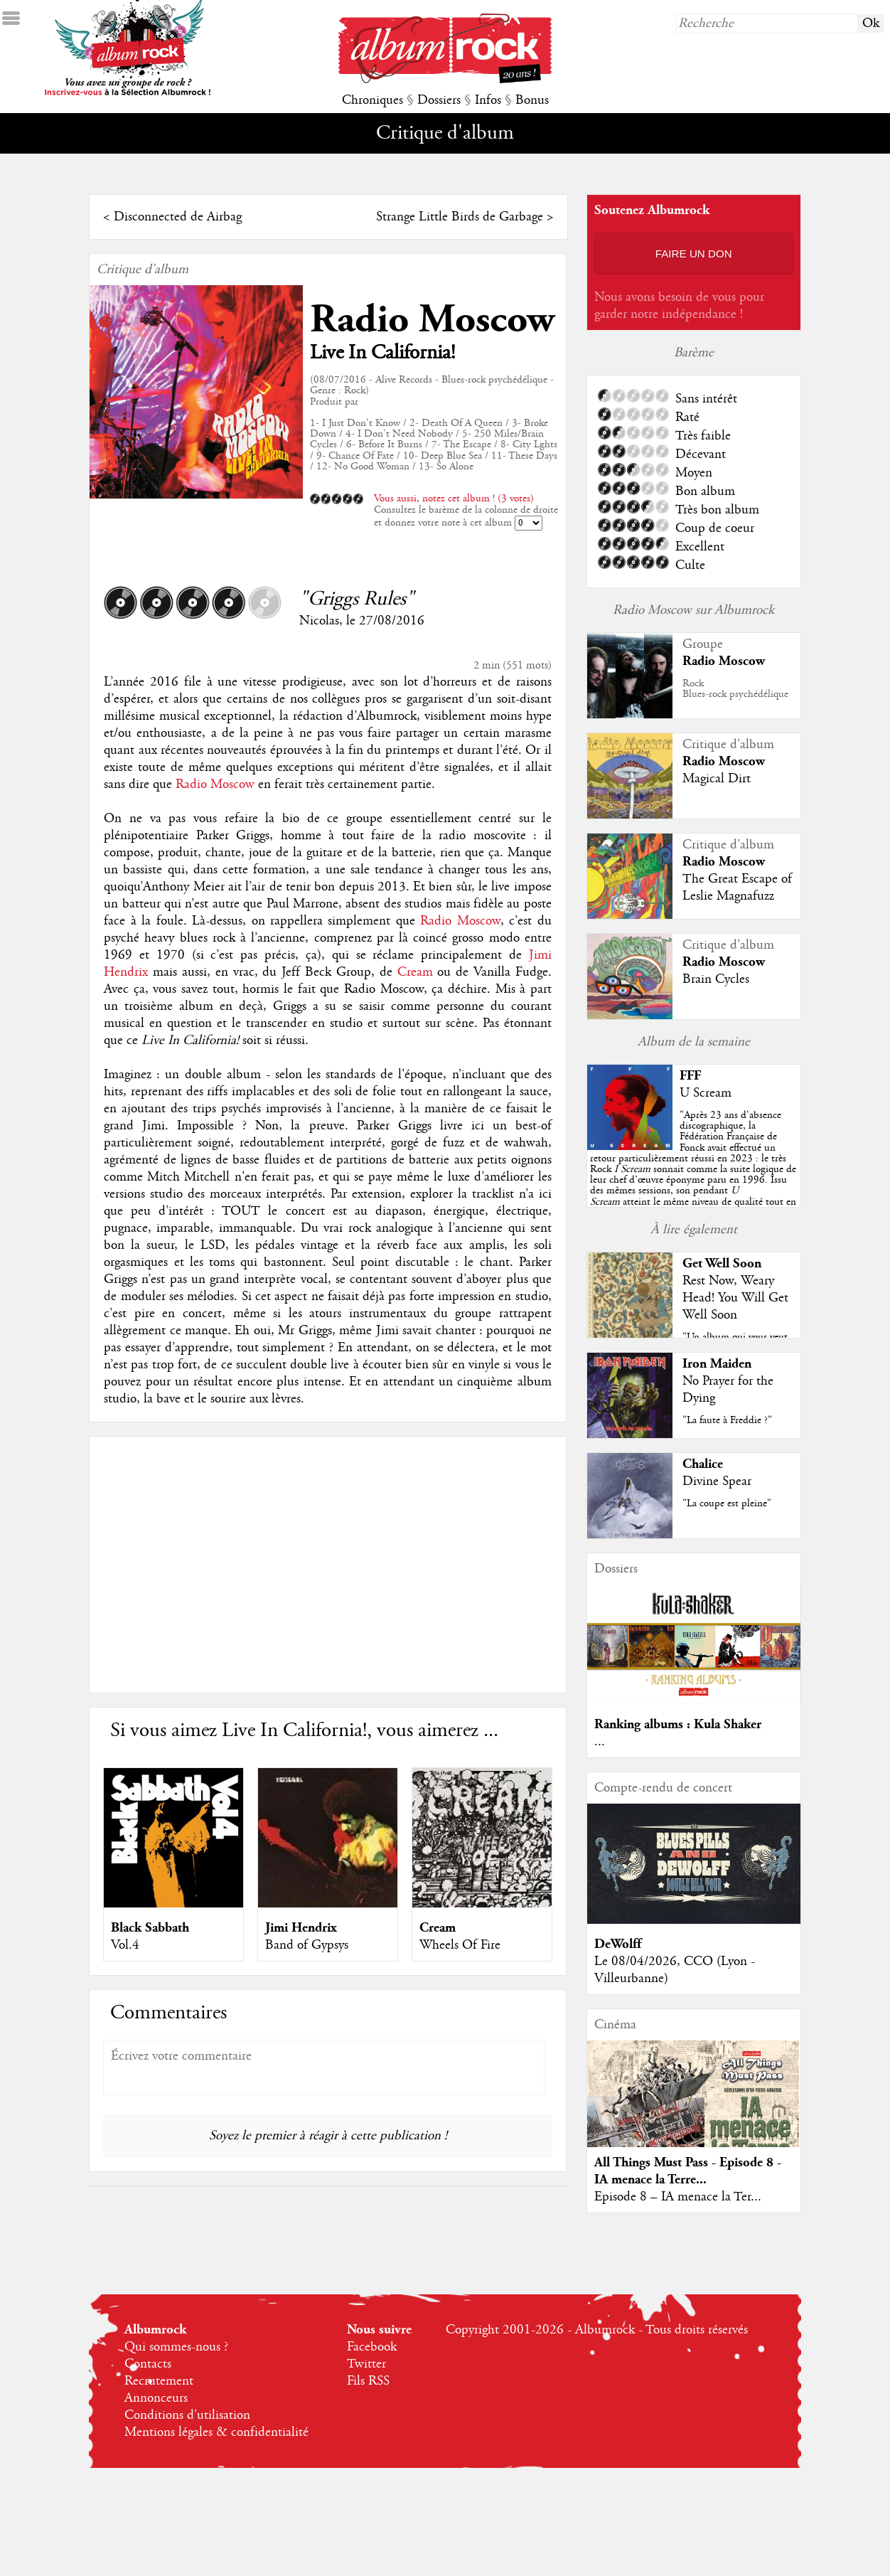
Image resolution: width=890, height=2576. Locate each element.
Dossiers (439, 100)
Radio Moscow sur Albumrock (693, 610)
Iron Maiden (716, 1364)
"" (693, 1169)
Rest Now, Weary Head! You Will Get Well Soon (735, 1298)
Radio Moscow (432, 319)
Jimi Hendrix (301, 1928)
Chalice (702, 1464)
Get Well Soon (721, 1263)
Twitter (366, 2364)
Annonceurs (156, 2398)
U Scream (705, 1093)
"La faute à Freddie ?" (727, 1420)
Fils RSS (368, 2381)
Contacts (147, 2364)
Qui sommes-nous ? (176, 2347)
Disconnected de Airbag (178, 216)
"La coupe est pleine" (726, 1503)
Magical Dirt (716, 778)
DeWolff (617, 1944)
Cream (415, 972)
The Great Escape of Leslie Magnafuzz (737, 888)
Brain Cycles (715, 979)
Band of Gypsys (306, 1945)
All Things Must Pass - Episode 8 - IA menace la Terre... (687, 2171)
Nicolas (319, 620)
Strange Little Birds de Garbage (459, 216)
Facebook (372, 2347)
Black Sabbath (150, 1928)
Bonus (532, 100)
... (599, 1741)
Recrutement (158, 2381)
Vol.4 (125, 1945)
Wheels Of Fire (459, 1945)
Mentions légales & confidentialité (216, 2432)
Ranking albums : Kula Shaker (677, 1724)
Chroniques (372, 100)
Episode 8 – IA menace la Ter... (677, 2196)
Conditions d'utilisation (187, 2415)
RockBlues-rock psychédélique (735, 688)
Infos (488, 100)
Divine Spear (716, 1481)
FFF (690, 1076)
